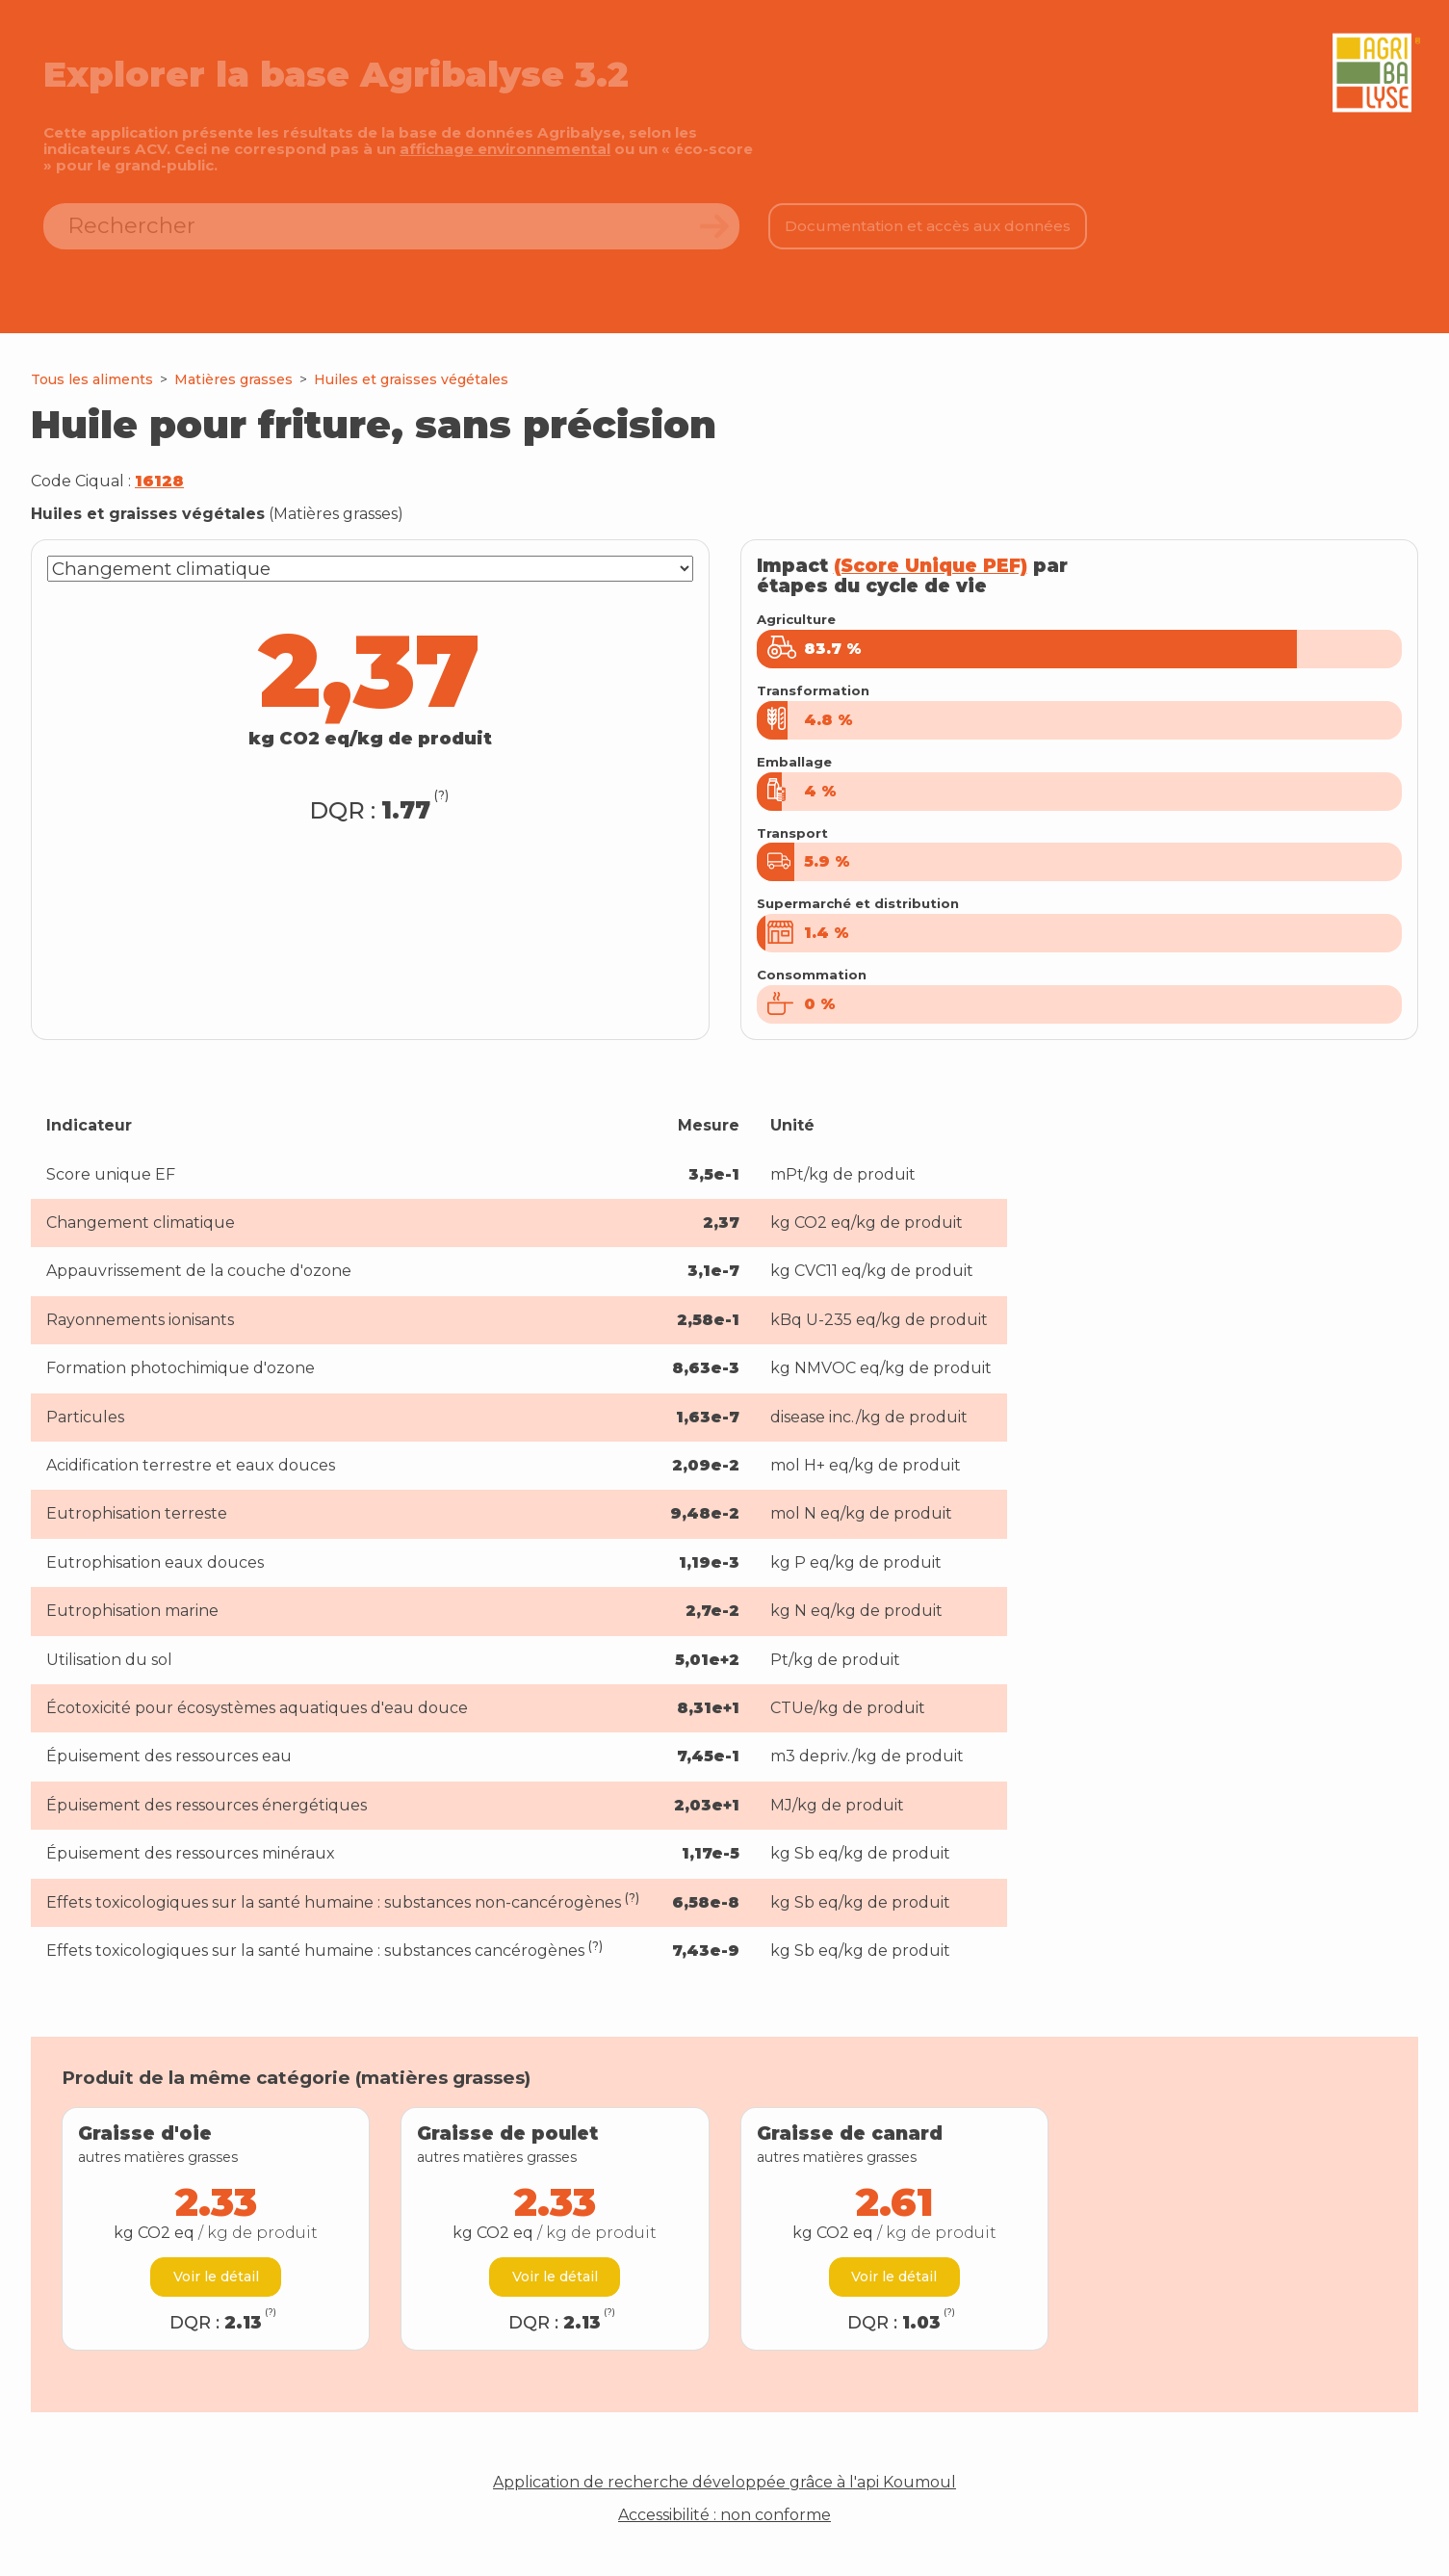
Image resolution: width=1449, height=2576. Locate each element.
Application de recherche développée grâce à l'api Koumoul (724, 2503)
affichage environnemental (505, 149)
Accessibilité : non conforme (724, 2536)
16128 (159, 481)
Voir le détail (216, 2297)
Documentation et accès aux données (928, 226)
